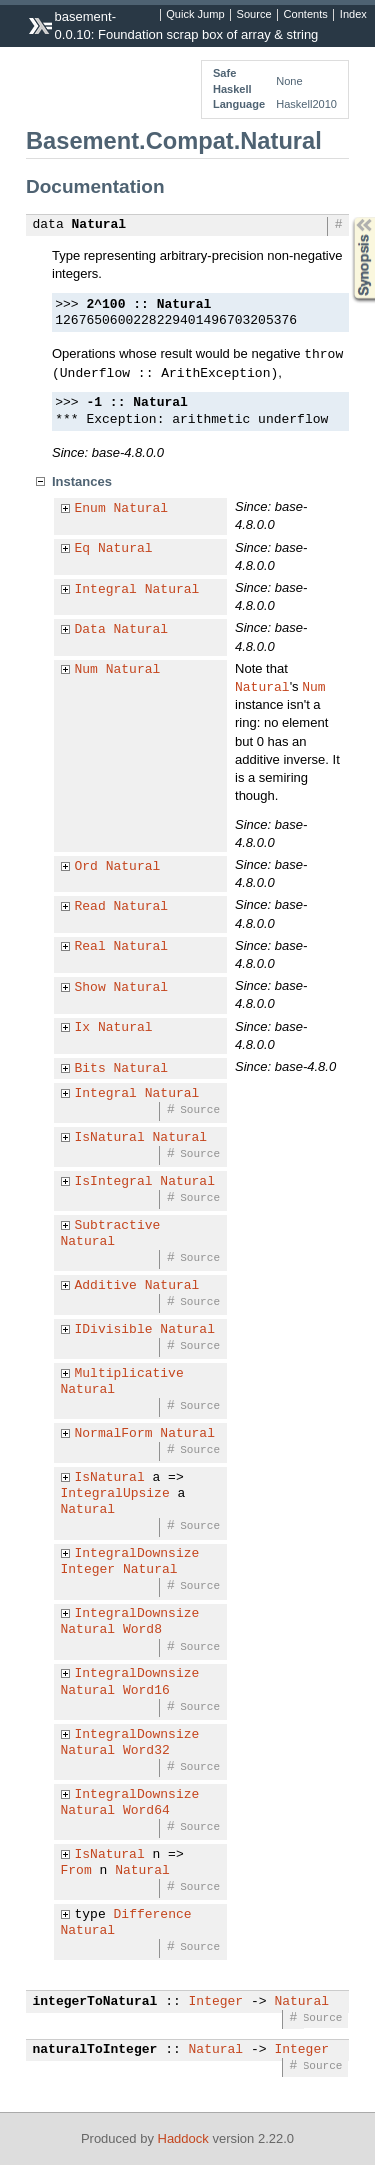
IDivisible (114, 1330)
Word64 (146, 1811)
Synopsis (348, 217)
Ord (86, 867)
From (76, 1871)
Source (254, 15)
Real (90, 947)
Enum (90, 509)
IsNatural (110, 1138)
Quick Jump (195, 15)
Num (86, 670)
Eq (83, 549)
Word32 (146, 1751)
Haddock (183, 2138)
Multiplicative (129, 1374)
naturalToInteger (95, 2050)
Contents (306, 15)
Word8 (142, 1630)
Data (90, 630)
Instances (82, 481)
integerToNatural (95, 2002)
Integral (106, 590)
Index (353, 15)
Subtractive (118, 1226)
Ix (83, 1028)
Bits (90, 1069)
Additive (106, 1286)
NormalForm (114, 1434)
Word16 (146, 1691)
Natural (99, 225)
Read (90, 907)
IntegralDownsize (137, 1554)
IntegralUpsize (115, 1494)
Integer (88, 1570)
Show (90, 988)
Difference (153, 1915)
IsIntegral (114, 1182)
